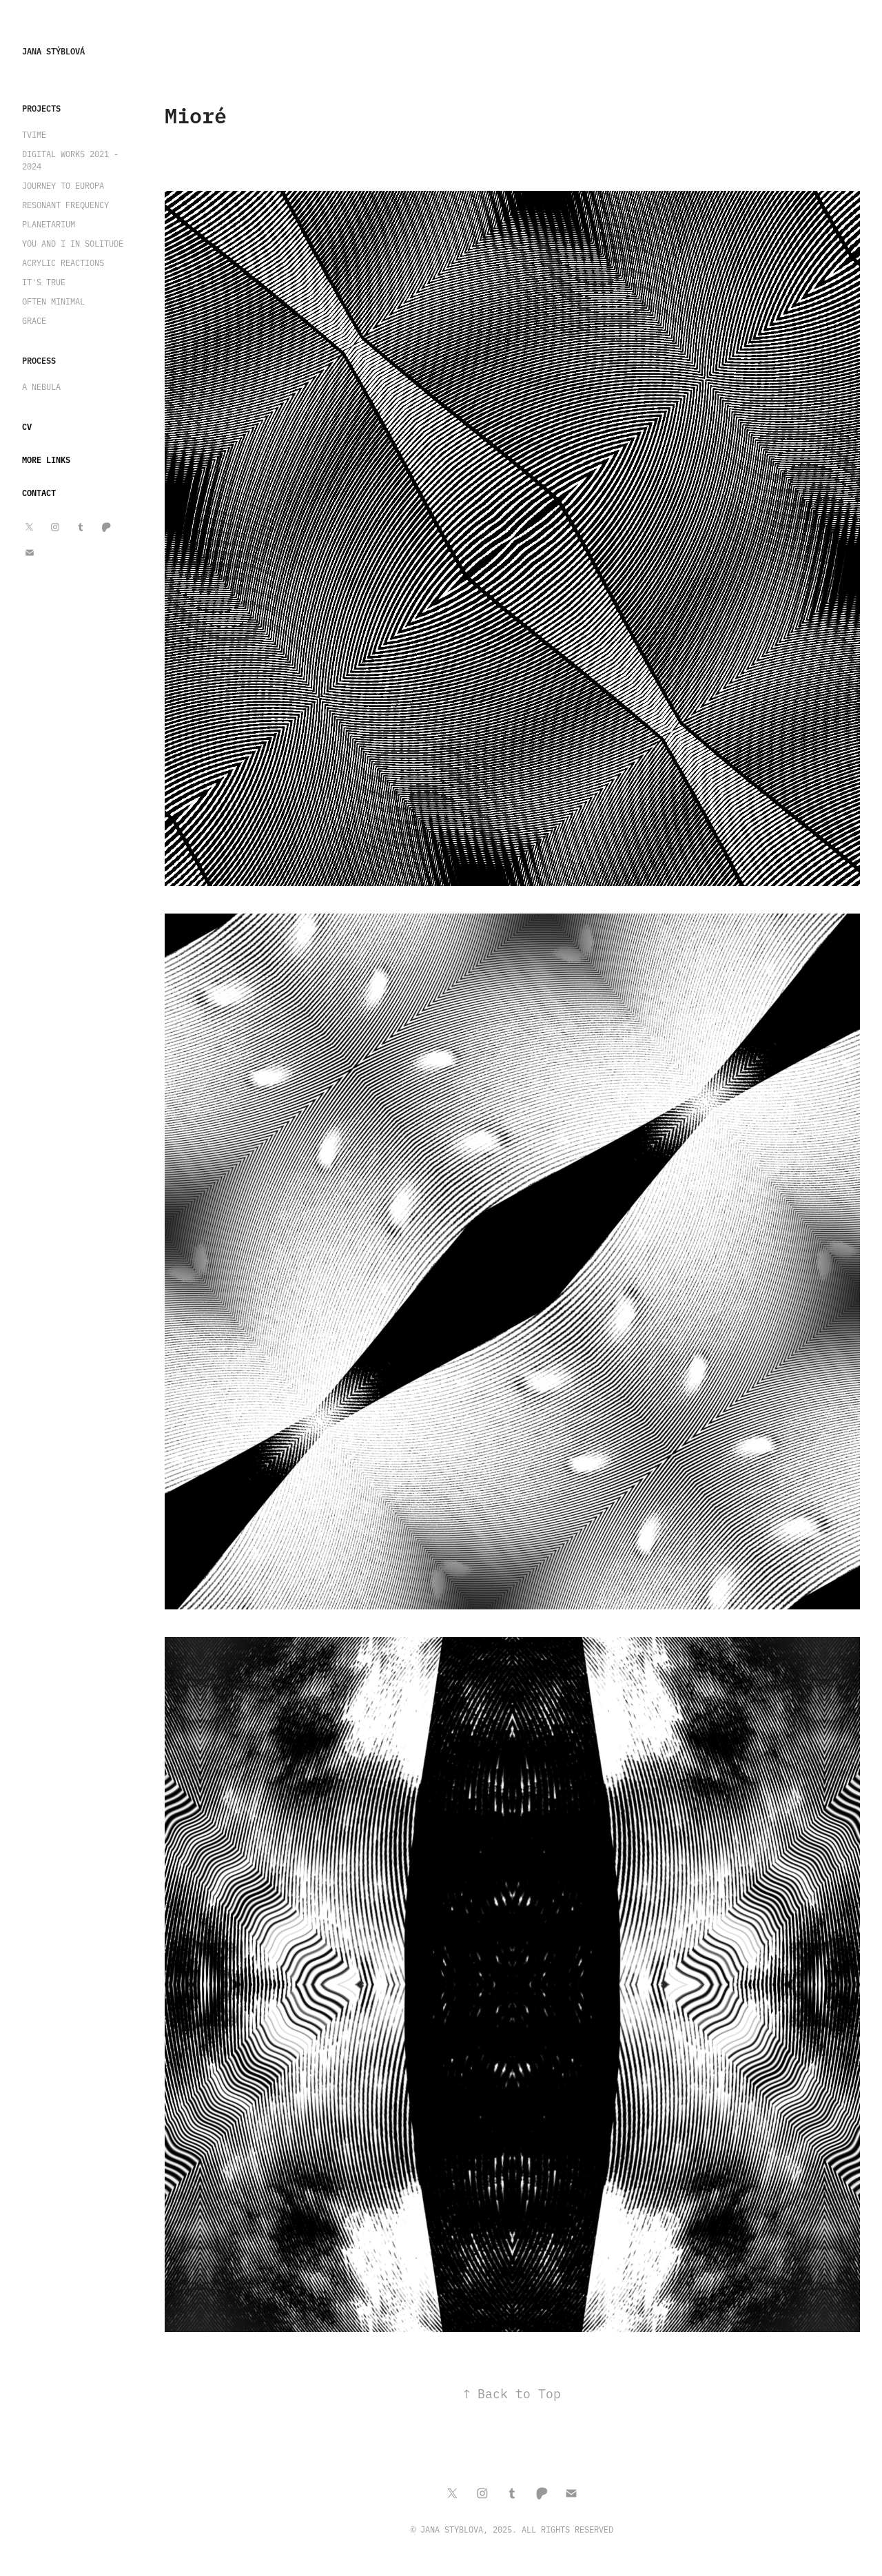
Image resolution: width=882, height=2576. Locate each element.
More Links (46, 459)
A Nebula (41, 386)
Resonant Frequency (65, 204)
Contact (39, 492)
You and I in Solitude (72, 243)
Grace (34, 320)
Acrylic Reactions (63, 262)
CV (27, 426)
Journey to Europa (63, 185)
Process (39, 360)
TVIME (34, 134)
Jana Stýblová (53, 50)
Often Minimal (53, 301)
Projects (41, 108)
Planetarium (48, 223)
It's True (43, 281)
